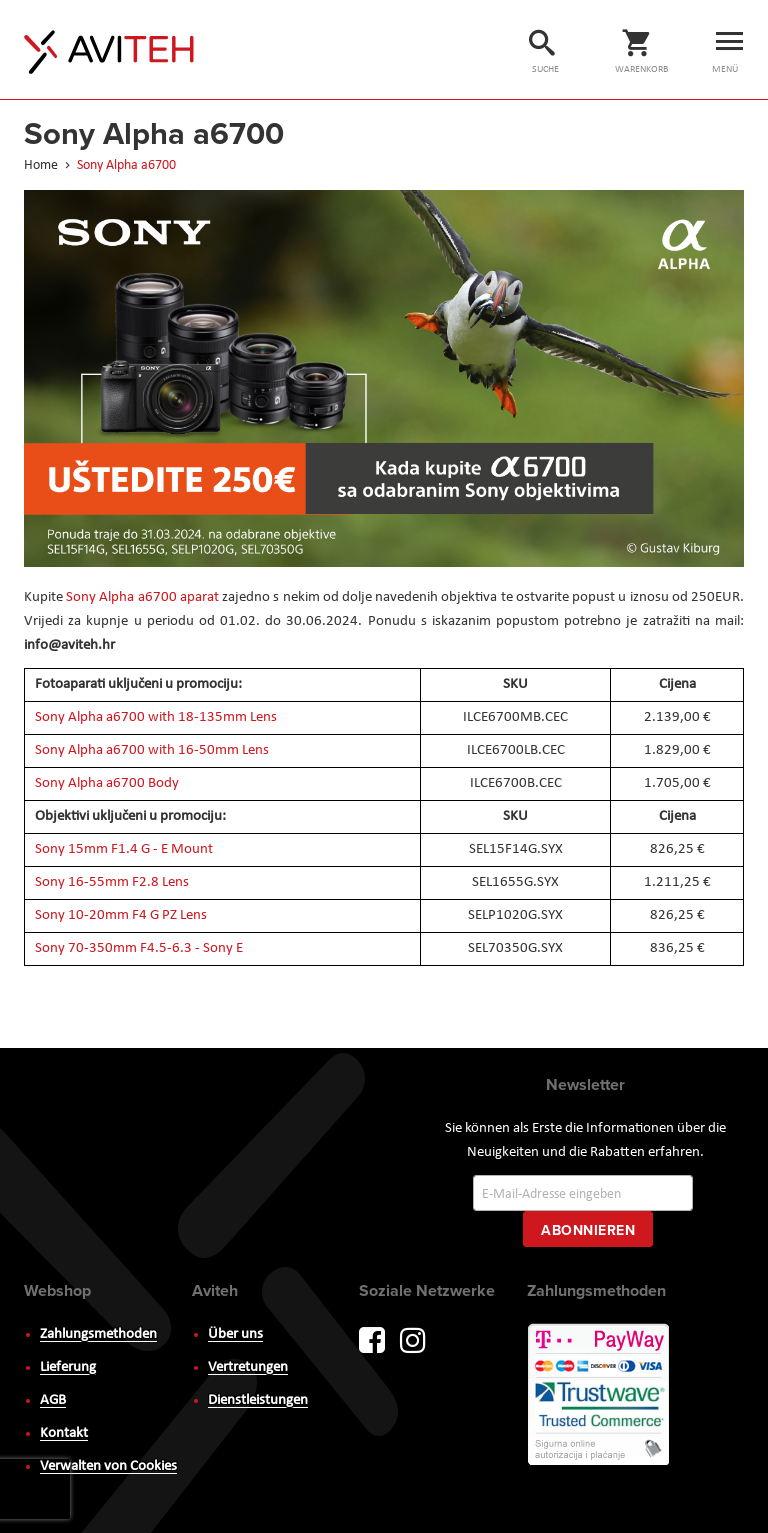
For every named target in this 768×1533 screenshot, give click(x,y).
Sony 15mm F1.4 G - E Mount (124, 849)
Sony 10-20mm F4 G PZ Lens (121, 915)
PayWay (600, 1396)
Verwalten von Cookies (108, 1466)
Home (42, 165)
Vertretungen (248, 1367)
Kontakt (64, 1433)
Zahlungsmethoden (98, 1334)
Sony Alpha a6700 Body (107, 783)
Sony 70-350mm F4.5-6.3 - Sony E (139, 948)
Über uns (235, 1334)
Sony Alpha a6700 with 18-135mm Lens (156, 717)
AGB (53, 1400)
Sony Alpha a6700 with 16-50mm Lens (152, 750)
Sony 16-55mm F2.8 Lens (112, 882)
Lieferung (68, 1367)
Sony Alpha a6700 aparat (142, 597)
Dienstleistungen (258, 1400)
